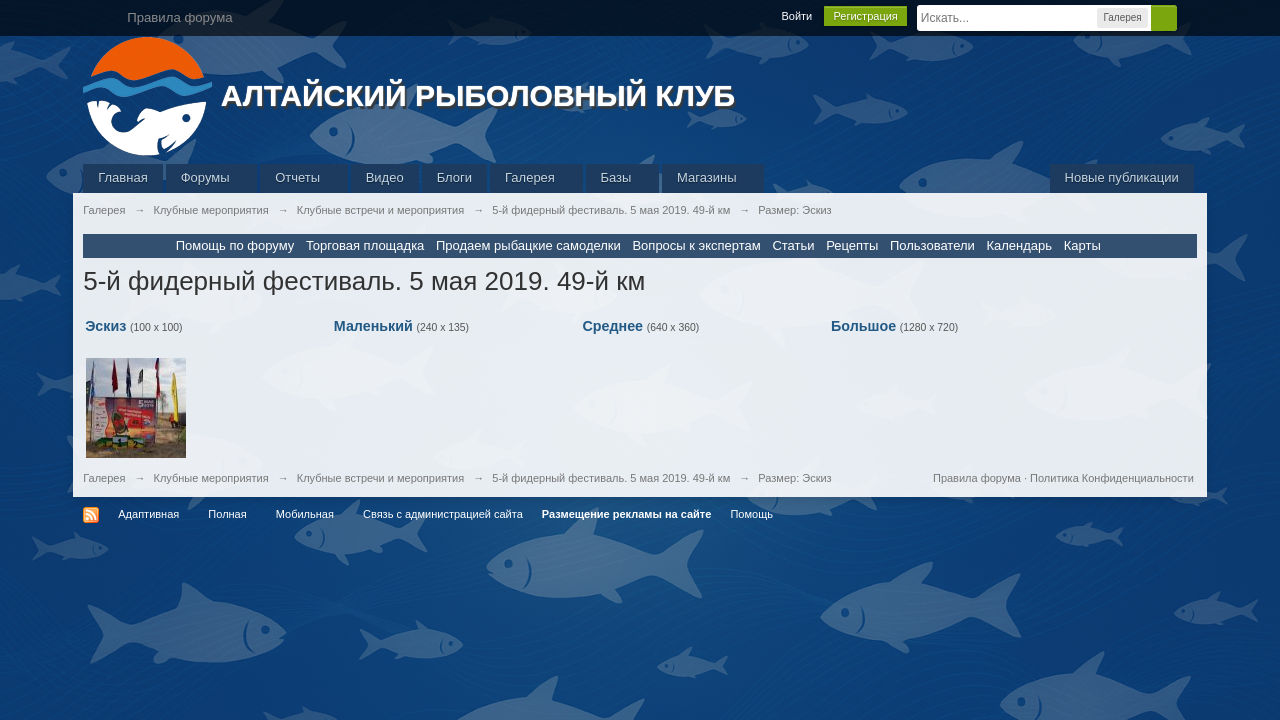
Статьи (793, 245)
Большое (863, 326)
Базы (623, 177)
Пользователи (932, 245)
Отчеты (304, 177)
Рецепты (852, 245)
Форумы (211, 177)
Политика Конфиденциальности (1112, 478)
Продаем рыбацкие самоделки (528, 245)
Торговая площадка (365, 245)
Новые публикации (1122, 177)
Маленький (373, 326)
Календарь (1019, 245)
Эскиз (105, 326)
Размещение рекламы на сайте (627, 514)
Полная (227, 514)
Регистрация (865, 16)
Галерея (536, 177)
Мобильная (305, 514)
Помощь (751, 514)
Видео (385, 177)
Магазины (713, 177)
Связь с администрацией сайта (443, 514)
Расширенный (1189, 17)
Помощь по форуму (235, 245)
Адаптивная (148, 514)
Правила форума (977, 478)
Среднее (612, 326)
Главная (122, 177)
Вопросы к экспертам (696, 245)
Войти (796, 16)
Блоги (454, 177)
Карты (1082, 245)
